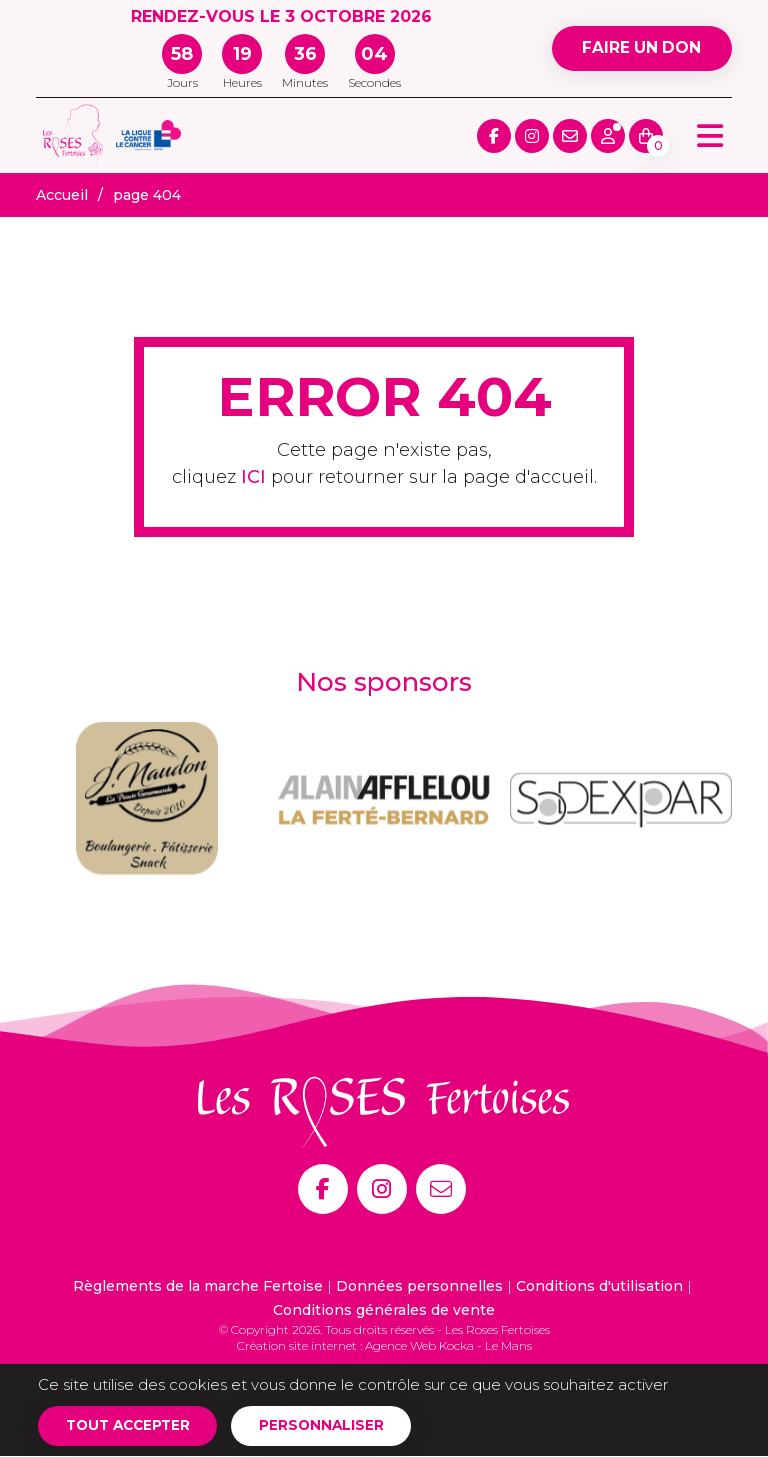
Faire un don (639, 48)
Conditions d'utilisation (599, 1286)
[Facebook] (323, 1189)
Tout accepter (131, 1426)
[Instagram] (382, 1189)
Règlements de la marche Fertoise (198, 1286)
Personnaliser (330, 1426)
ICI (253, 477)
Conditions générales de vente (384, 1310)
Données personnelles (419, 1286)
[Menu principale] (709, 135)
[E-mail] (441, 1189)
